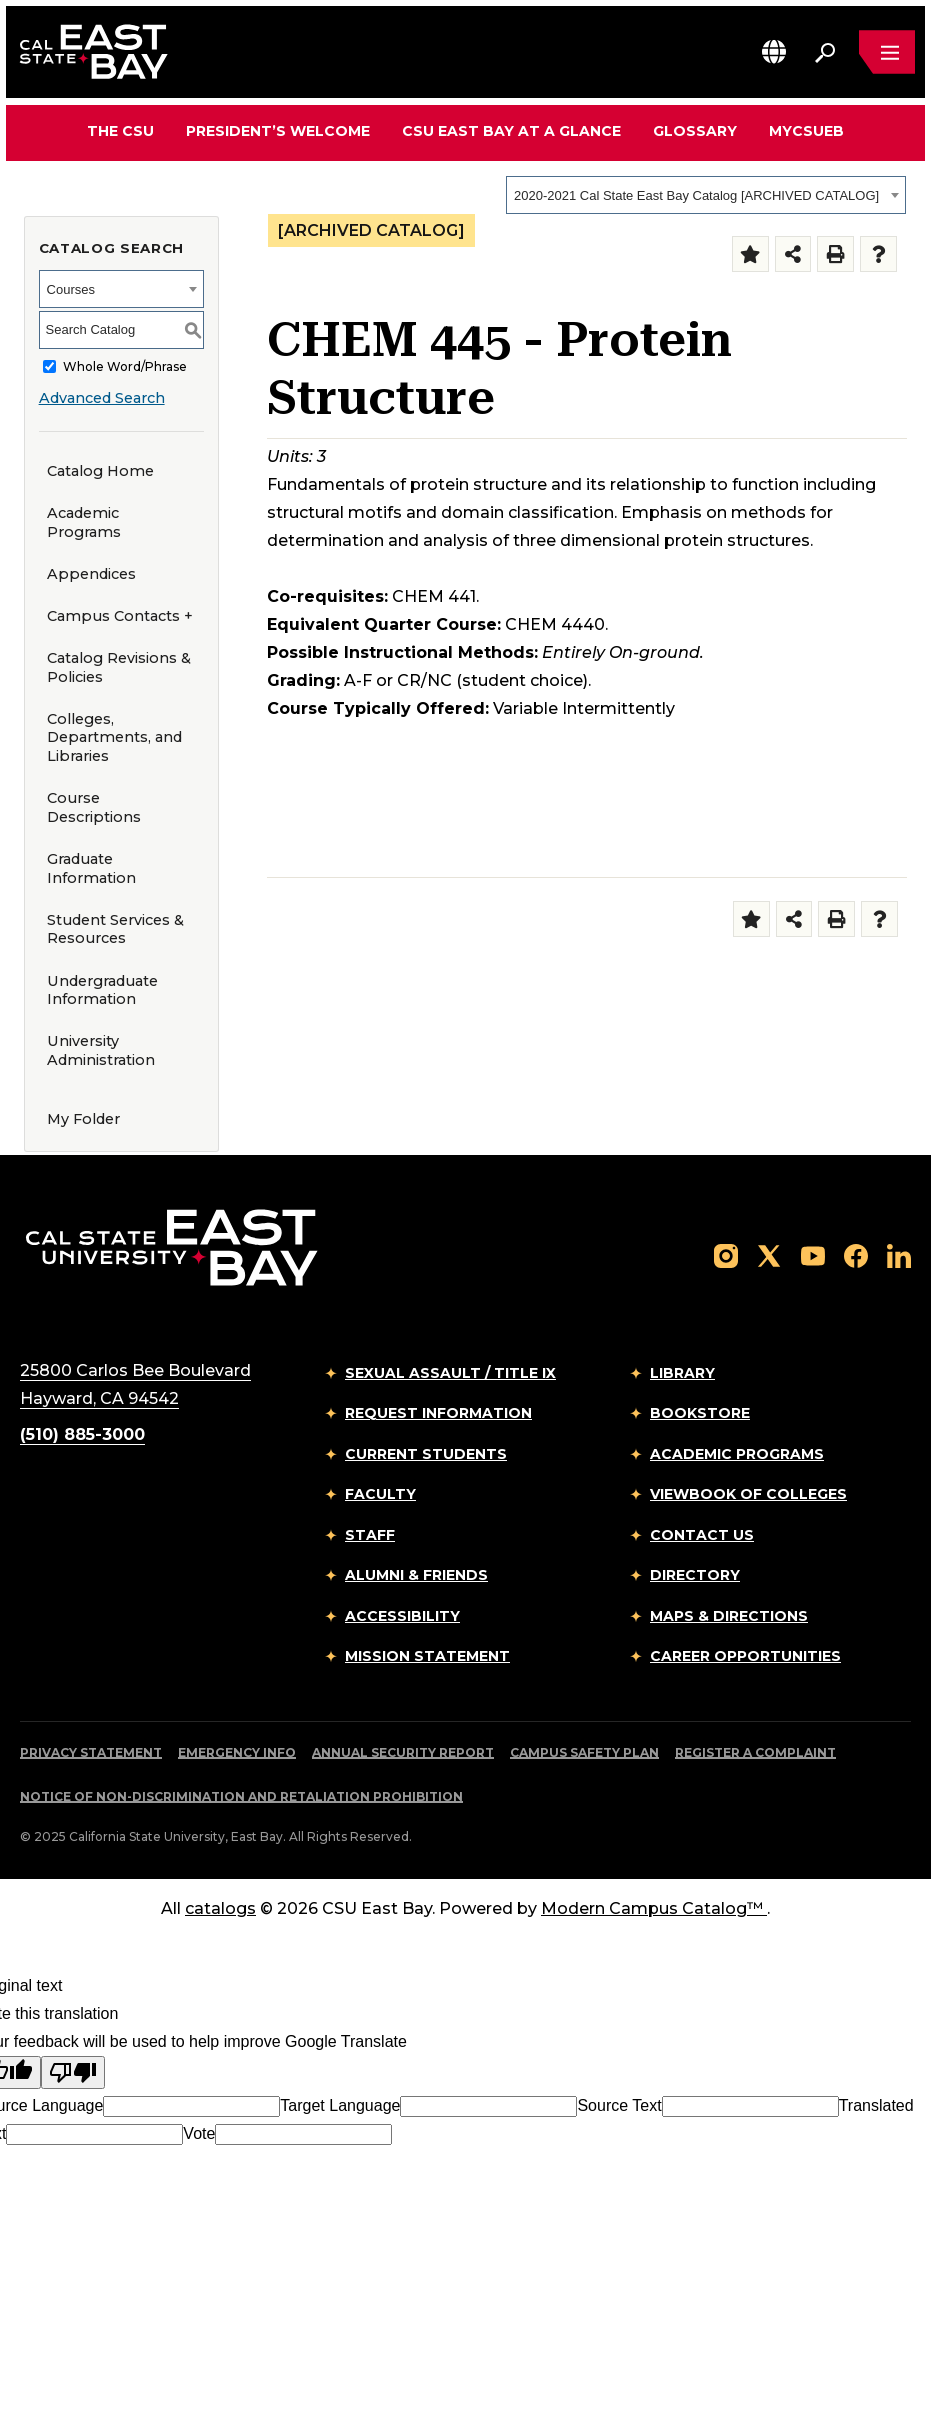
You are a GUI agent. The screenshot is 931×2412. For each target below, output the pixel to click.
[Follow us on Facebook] (856, 1255)
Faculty (380, 1494)
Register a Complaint (755, 1752)
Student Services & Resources (115, 929)
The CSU (120, 131)
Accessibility (402, 1616)
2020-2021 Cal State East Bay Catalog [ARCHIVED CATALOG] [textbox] (696, 195)
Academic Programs (84, 522)
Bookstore (700, 1413)
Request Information (438, 1413)
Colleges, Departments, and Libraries (114, 737)
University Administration (101, 1050)
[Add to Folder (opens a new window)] (750, 254)
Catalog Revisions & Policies (119, 667)
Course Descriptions (94, 807)
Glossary (695, 131)
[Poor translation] (73, 2072)
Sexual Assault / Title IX (450, 1373)
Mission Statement (427, 1656)
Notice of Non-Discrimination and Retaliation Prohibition (241, 1796)
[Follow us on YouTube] (813, 1255)
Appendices (91, 574)
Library (682, 1373)
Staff (370, 1535)
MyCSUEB (806, 130)
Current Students (426, 1454)
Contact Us (702, 1535)
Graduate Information (91, 868)
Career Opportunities (745, 1656)
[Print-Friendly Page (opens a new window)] (835, 254)
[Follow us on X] (769, 1255)
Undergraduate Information (102, 990)
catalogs (220, 1908)
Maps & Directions (729, 1616)
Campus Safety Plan (584, 1752)
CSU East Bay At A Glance (511, 131)
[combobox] (706, 195)
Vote (199, 2133)
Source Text (619, 2105)
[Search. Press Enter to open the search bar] (825, 52)
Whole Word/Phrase (125, 366)
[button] (774, 51)
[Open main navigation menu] (887, 52)
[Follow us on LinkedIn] (899, 1255)
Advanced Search (102, 398)
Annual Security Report (403, 1752)
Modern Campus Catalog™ (654, 1908)
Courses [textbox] (71, 289)
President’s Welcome (278, 131)
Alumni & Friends (416, 1575)
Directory (695, 1575)
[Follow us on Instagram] (726, 1255)
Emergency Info (237, 1752)
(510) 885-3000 (82, 1434)
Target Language (340, 2105)
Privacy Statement (91, 1752)
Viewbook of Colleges (748, 1494)
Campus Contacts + (120, 616)
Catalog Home (100, 471)
